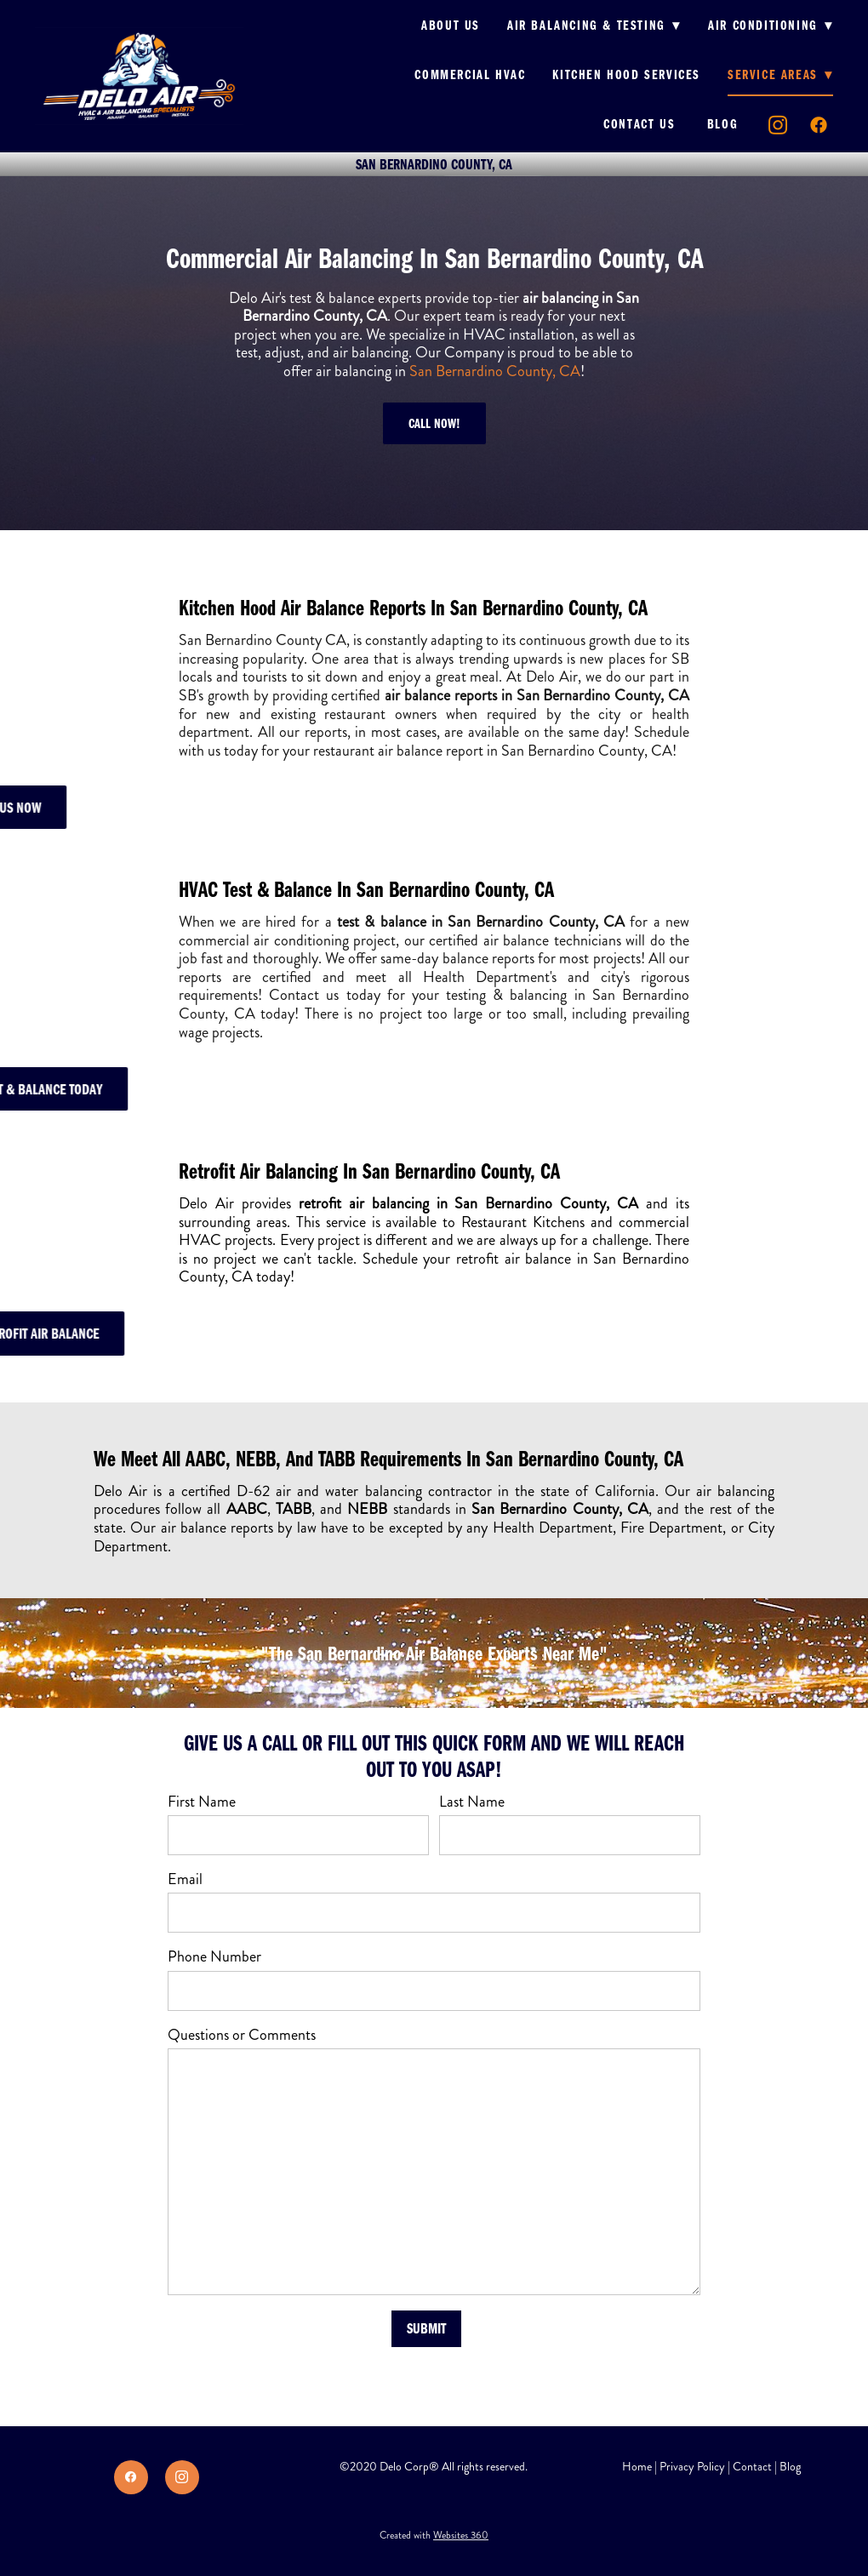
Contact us (641, 123)
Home (637, 2467)
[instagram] (778, 125)
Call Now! (434, 422)
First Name (202, 1802)
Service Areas (780, 74)
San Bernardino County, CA (494, 371)
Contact (752, 2467)
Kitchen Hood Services (626, 74)
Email (185, 1880)
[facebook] (819, 125)
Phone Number (214, 1957)
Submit (426, 2327)
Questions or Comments (242, 2035)
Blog (722, 123)
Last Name (472, 1802)
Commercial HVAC (469, 74)
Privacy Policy (692, 2467)
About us (450, 24)
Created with (434, 2535)
